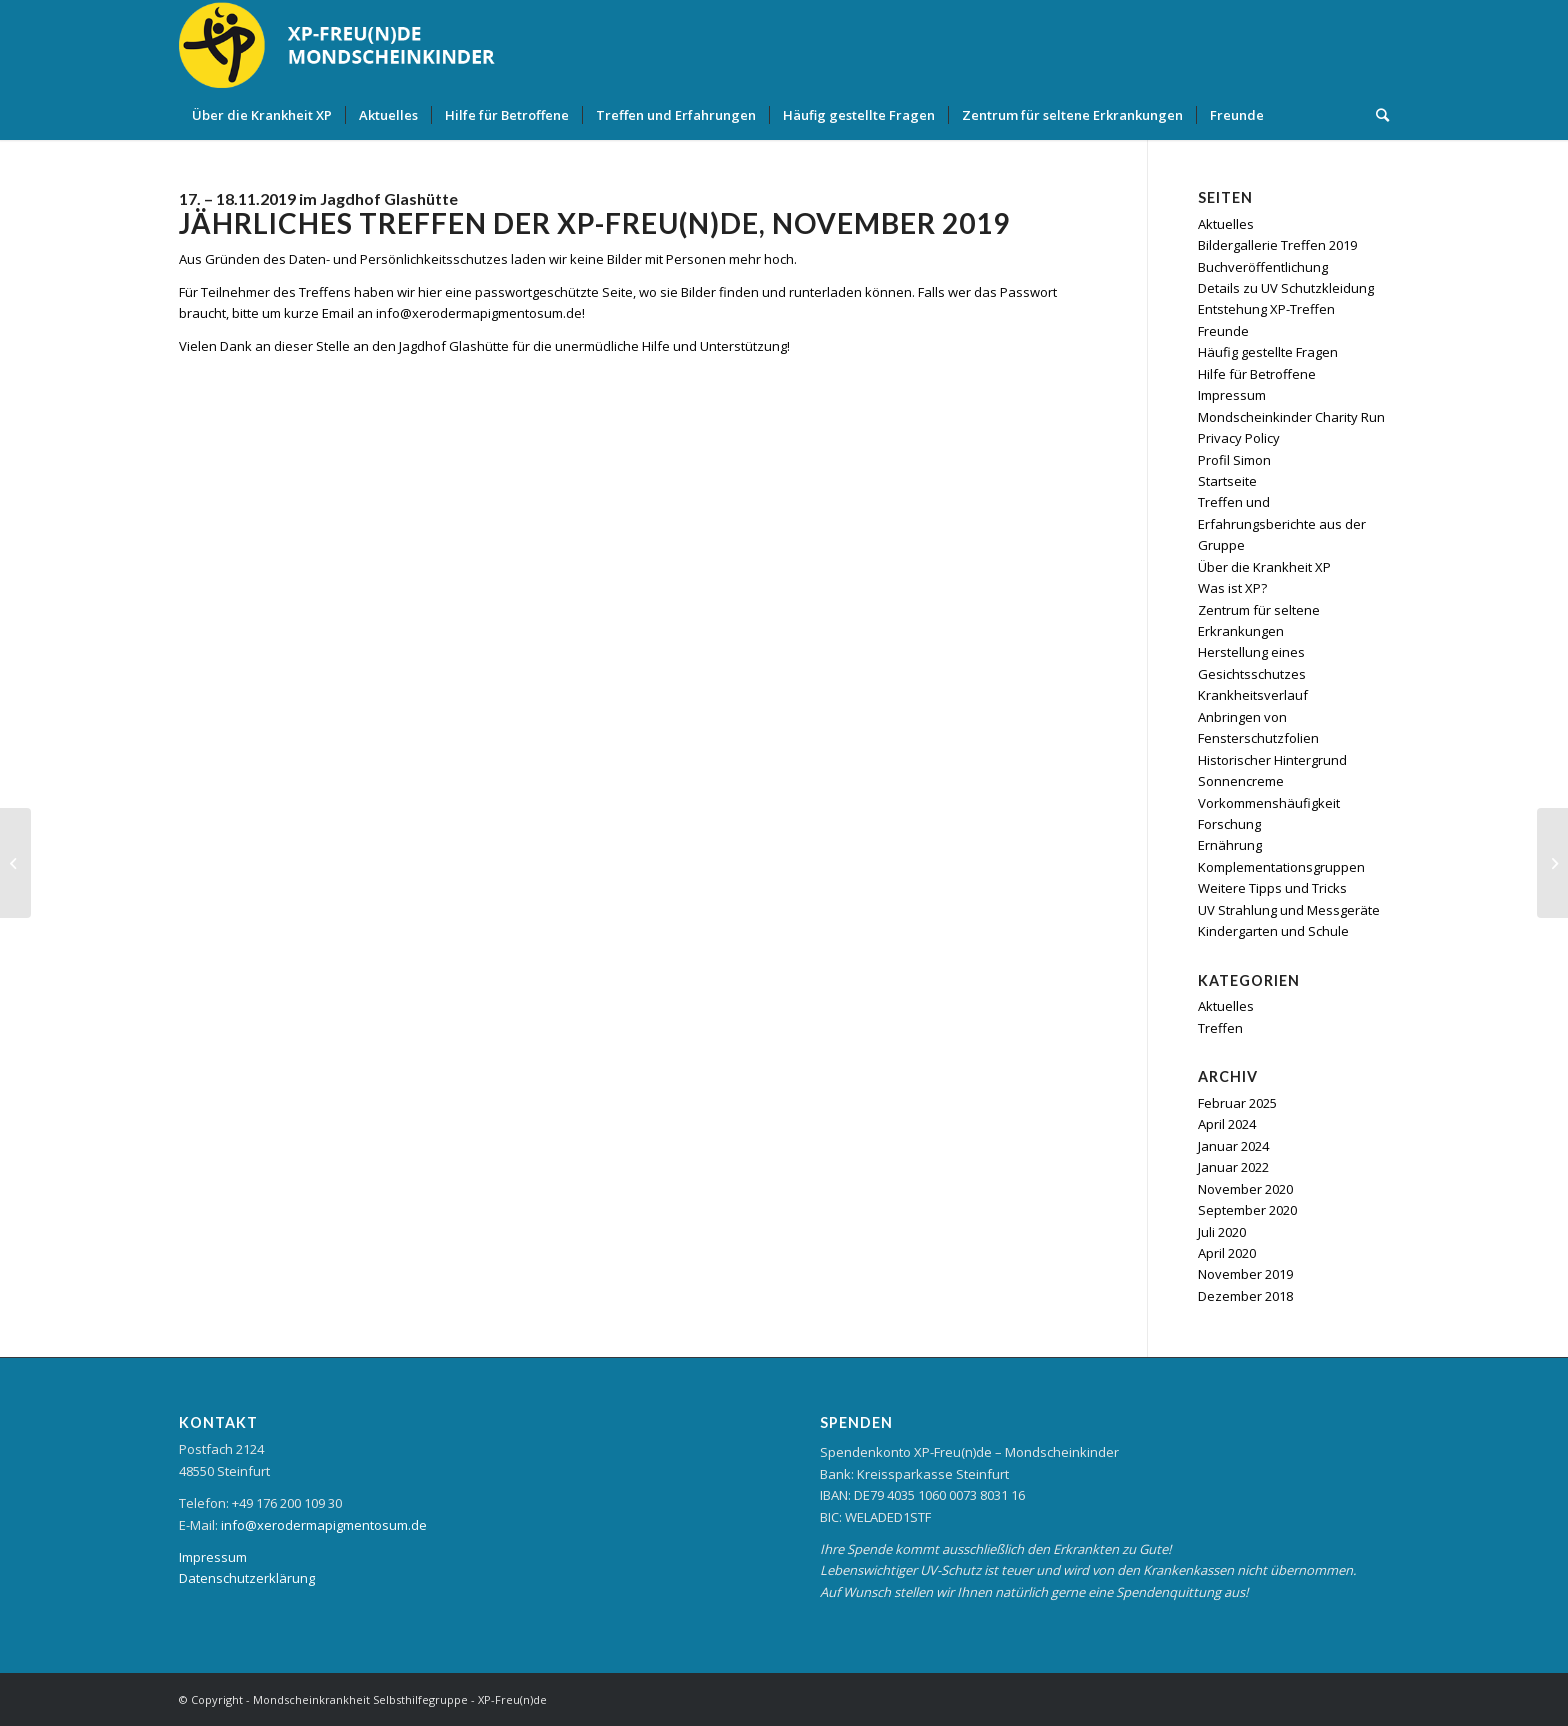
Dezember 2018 (1245, 1296)
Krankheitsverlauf (1253, 695)
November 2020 (1245, 1189)
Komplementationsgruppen (1281, 867)
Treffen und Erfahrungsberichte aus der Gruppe (1282, 523)
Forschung (1229, 824)
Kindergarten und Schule (1273, 931)
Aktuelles (1226, 224)
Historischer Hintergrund (1272, 760)
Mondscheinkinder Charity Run (1291, 417)
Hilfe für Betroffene (1257, 374)
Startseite (1227, 481)
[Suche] (1376, 115)
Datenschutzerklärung (247, 1578)
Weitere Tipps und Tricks (1272, 888)
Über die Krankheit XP (1264, 567)
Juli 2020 (1222, 1232)
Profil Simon (1234, 460)
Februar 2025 (1237, 1103)
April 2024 (1227, 1124)
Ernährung (1230, 845)
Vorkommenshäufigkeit (1269, 803)
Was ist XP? (1232, 588)
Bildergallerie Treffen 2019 (1277, 245)
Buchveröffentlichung (1263, 267)
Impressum (1232, 395)
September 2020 (1247, 1210)
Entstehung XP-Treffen (1266, 309)
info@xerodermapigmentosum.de (324, 1525)
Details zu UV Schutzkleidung (1286, 288)
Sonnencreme (1241, 781)
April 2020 (1227, 1253)
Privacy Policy (1239, 438)
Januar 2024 (1233, 1146)
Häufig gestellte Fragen (1268, 352)
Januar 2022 (1233, 1167)
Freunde (1223, 331)
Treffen (1220, 1028)
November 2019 (1245, 1274)
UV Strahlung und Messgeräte (1289, 910)
